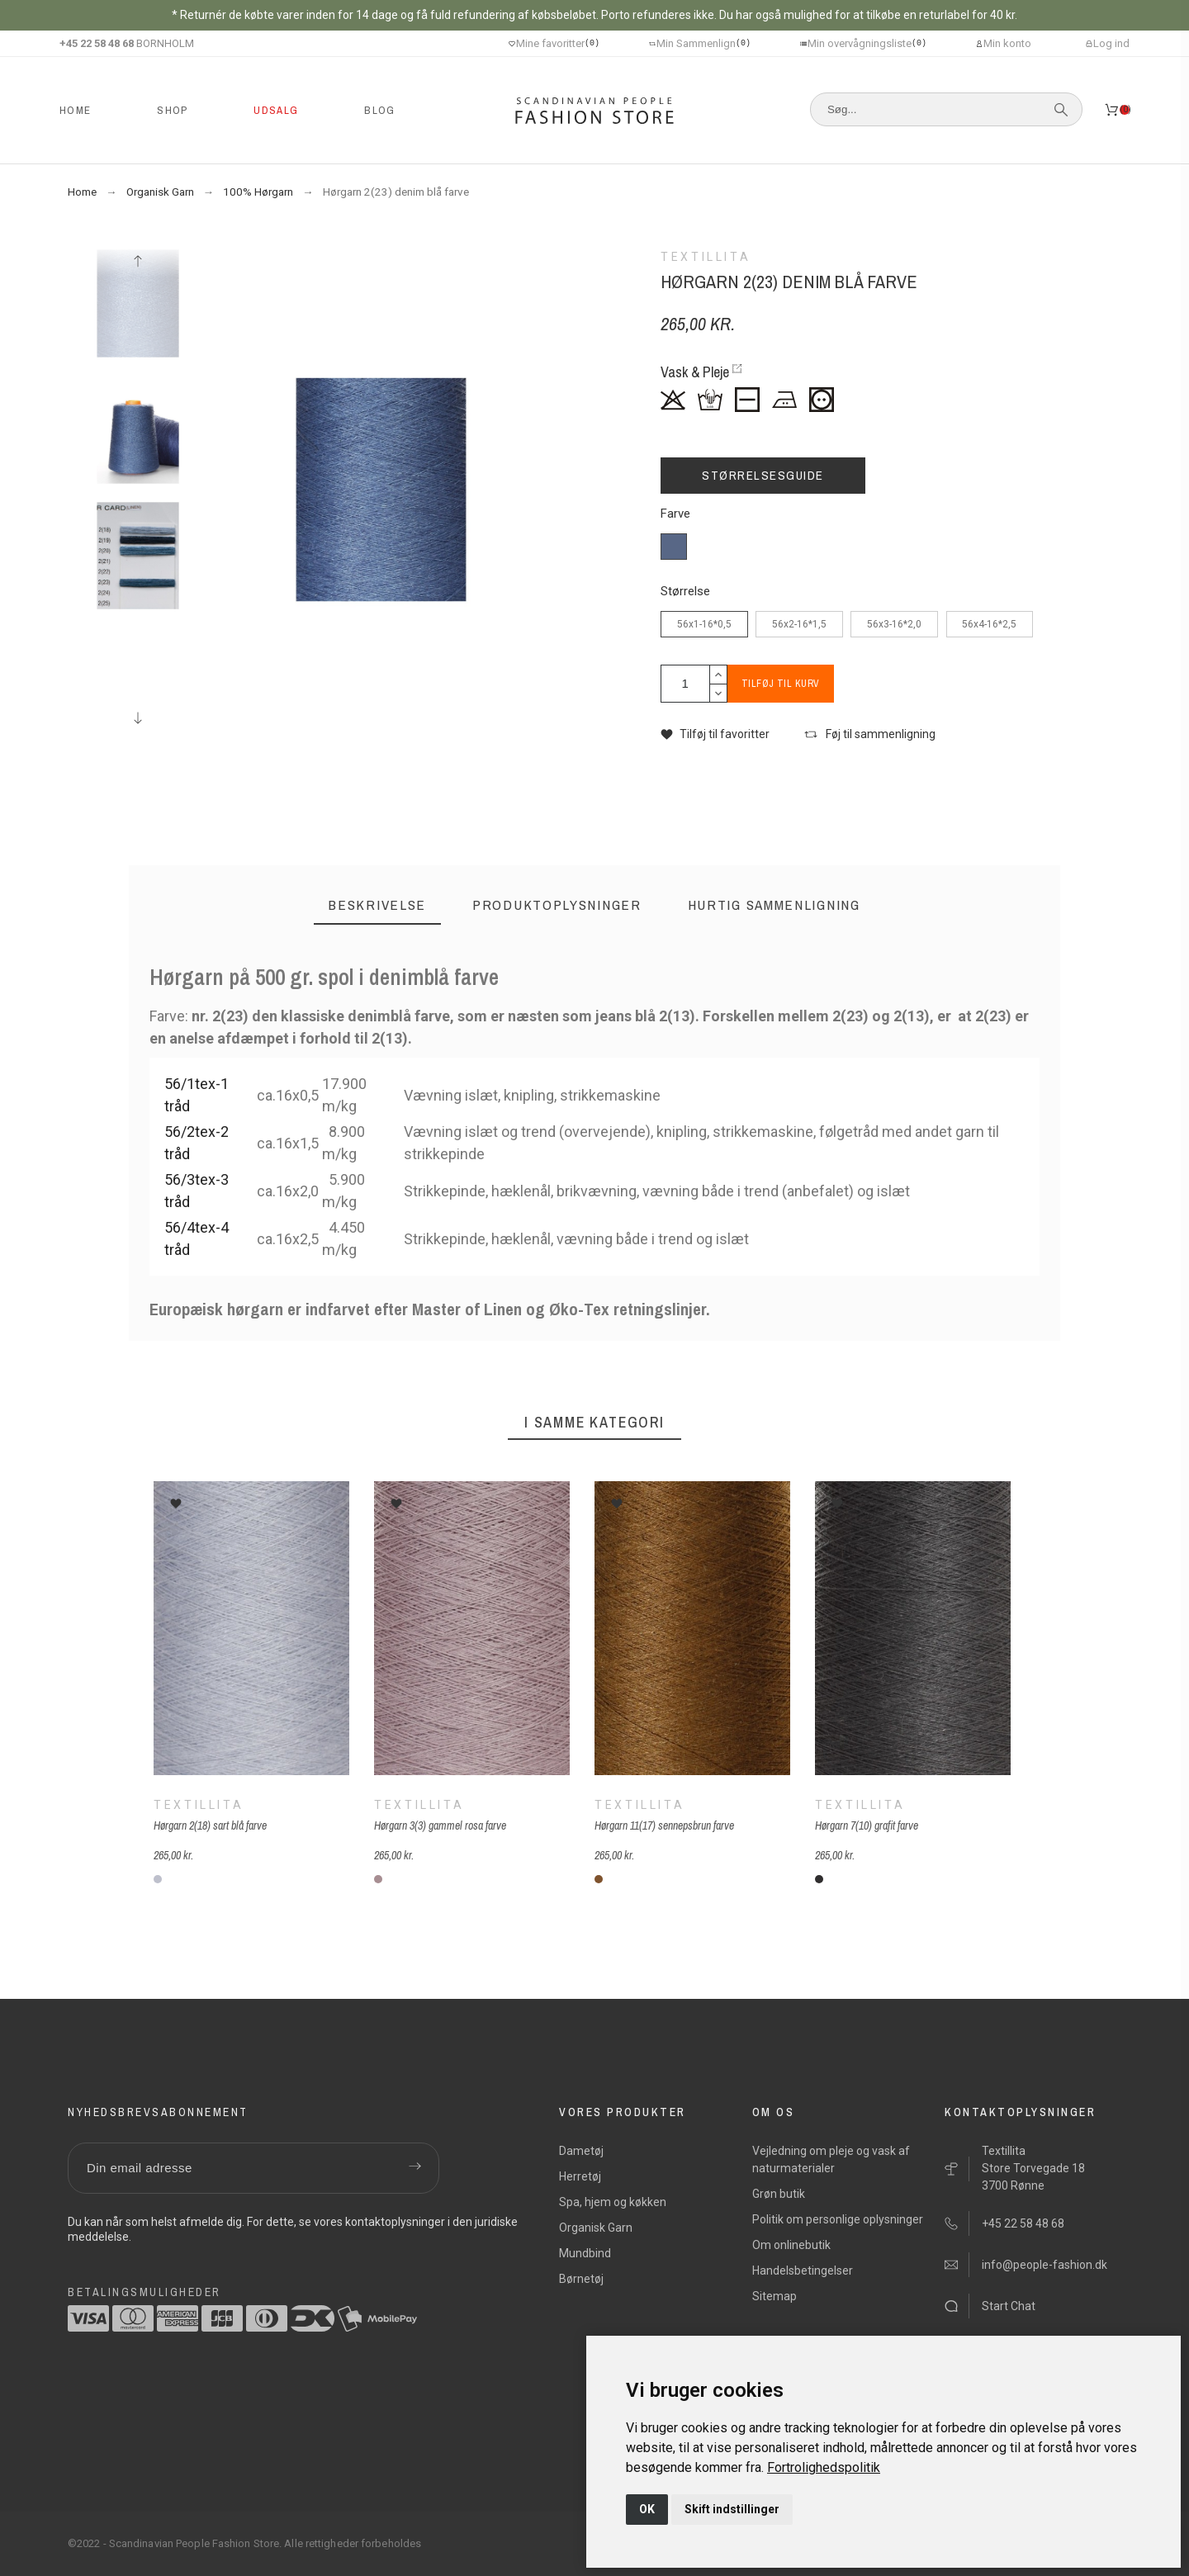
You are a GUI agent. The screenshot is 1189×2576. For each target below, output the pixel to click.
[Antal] (685, 684)
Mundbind (585, 2253)
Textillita (199, 1804)
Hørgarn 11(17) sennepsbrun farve (664, 1825)
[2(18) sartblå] (158, 1879)
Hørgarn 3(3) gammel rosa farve (440, 1825)
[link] (823, 2467)
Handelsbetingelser (802, 2270)
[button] (715, 734)
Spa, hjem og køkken (612, 2202)
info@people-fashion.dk (1044, 2264)
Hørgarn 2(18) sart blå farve (210, 1825)
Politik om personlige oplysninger (837, 2219)
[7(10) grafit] (819, 1879)
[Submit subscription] (414, 2168)
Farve (675, 514)
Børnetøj (581, 2278)
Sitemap (774, 2296)
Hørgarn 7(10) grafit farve (866, 1825)
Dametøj (581, 2150)
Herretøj (580, 2176)
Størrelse (685, 591)
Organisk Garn (595, 2227)
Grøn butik (778, 2193)
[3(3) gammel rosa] (378, 1879)
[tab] (377, 905)
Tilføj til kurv (792, 683)
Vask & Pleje (695, 372)
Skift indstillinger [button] (732, 2509)
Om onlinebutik (791, 2245)
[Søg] (946, 109)
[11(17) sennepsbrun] (598, 1879)
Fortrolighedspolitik (823, 2467)
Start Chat (1008, 2306)
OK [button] (647, 2509)
